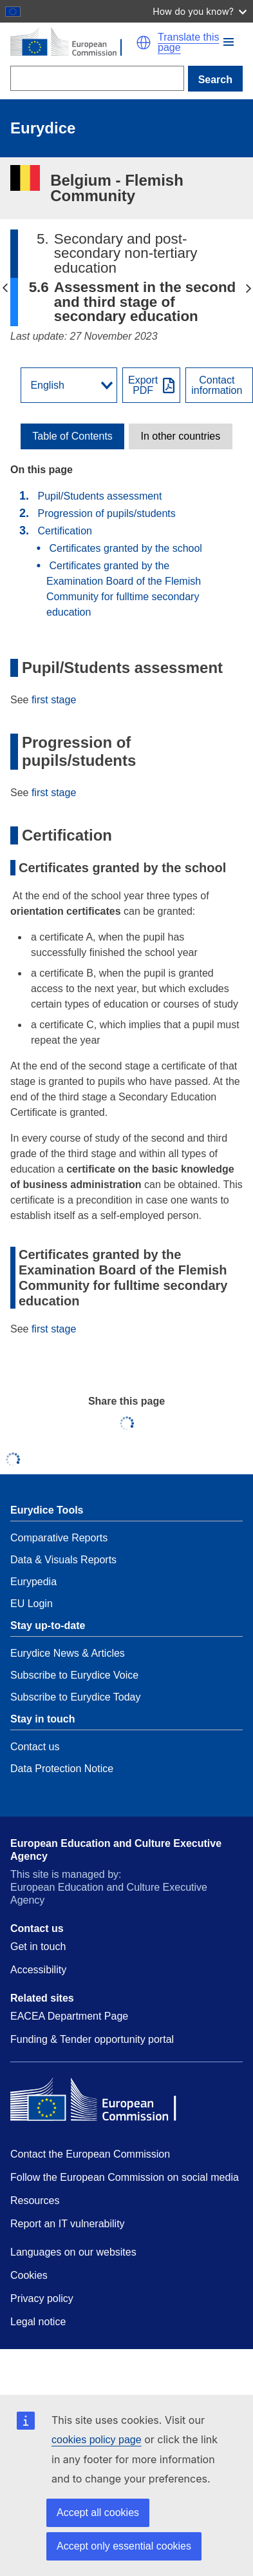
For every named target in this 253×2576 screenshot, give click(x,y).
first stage (54, 699)
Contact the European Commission (90, 2154)
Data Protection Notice (61, 1768)
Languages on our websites (73, 2252)
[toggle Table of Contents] (72, 436)
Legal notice (38, 2321)
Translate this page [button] (188, 42)
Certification (64, 530)
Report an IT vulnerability (67, 2223)
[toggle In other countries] (180, 436)
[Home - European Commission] (73, 42)
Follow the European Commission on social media (124, 2177)
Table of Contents (72, 436)
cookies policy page (97, 2439)
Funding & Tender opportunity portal (92, 2039)
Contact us (34, 1746)
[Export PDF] (151, 385)
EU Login (31, 1603)
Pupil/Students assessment (99, 496)
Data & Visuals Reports (63, 1559)
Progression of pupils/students (106, 513)
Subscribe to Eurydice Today (75, 1697)
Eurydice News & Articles (67, 1653)
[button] (229, 42)
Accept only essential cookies (124, 2546)
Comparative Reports (59, 1537)
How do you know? (200, 11)
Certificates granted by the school (125, 548)
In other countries (181, 436)
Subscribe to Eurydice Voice (74, 1675)
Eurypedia (33, 1581)
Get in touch (38, 1946)
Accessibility (38, 1969)
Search (215, 79)
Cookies (29, 2275)
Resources (34, 2200)
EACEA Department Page (69, 2016)
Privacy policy (41, 2298)
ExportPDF (143, 385)
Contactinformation (216, 385)
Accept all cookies (98, 2512)
